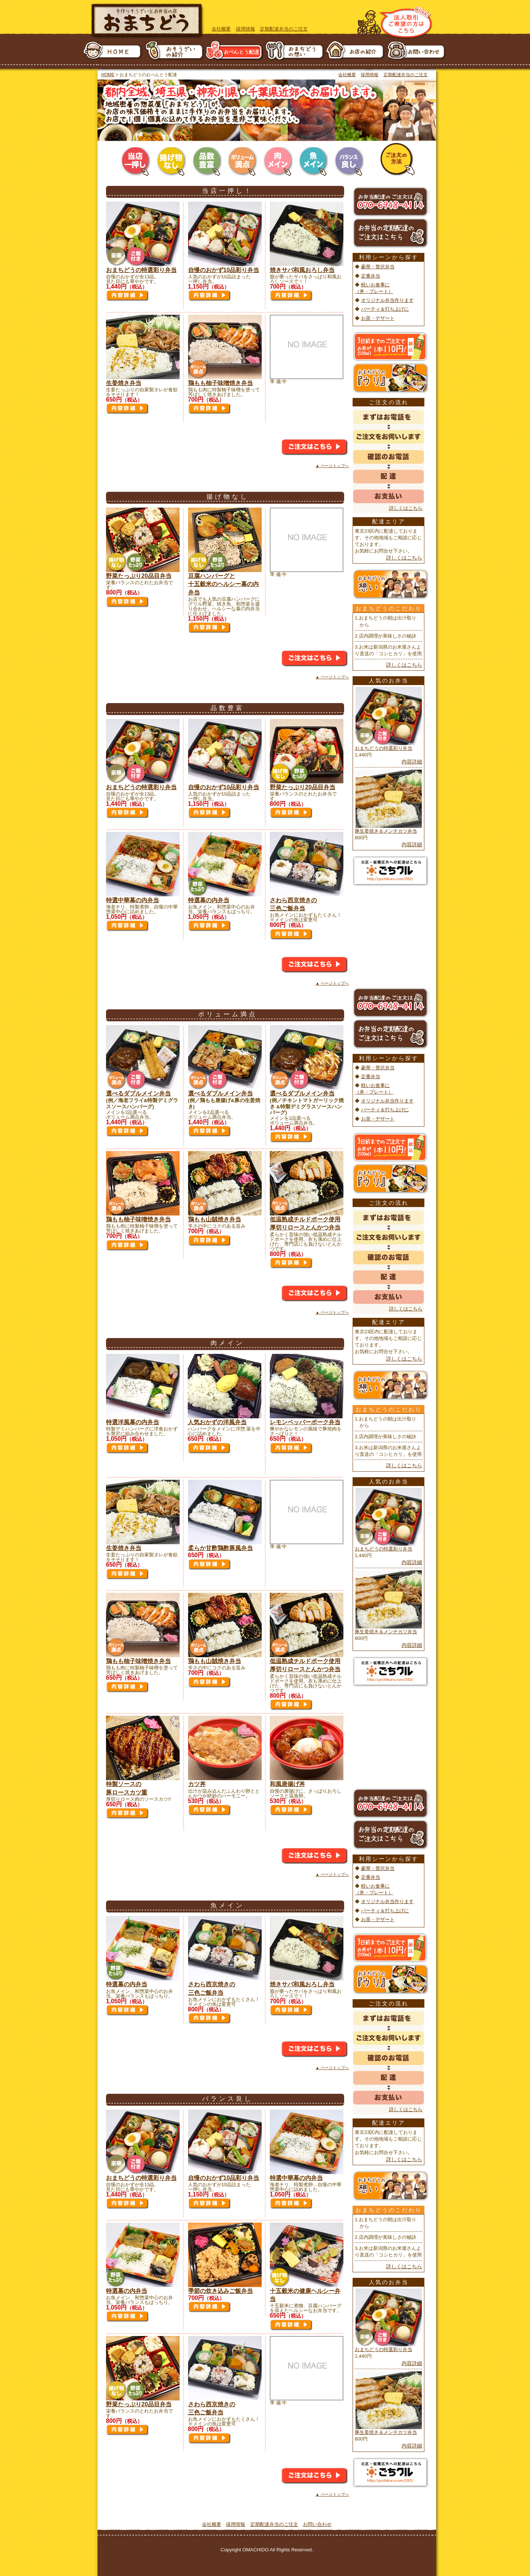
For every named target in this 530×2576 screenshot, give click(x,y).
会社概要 (221, 29)
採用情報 (245, 29)
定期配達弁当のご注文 (284, 29)
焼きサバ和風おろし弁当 (302, 270)
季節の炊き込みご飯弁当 (220, 2291)
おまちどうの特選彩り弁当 (141, 270)
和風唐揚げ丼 (287, 1784)
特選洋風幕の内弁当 (132, 1422)
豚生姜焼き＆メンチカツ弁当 (386, 831)
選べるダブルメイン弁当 (138, 1093)
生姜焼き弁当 (123, 383)
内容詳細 (412, 762)
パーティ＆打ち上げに (385, 309)
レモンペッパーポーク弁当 (305, 1422)
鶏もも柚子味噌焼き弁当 (220, 383)
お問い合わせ (317, 2524)
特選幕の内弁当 (208, 900)
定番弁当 (370, 276)
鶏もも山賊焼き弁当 (214, 1219)
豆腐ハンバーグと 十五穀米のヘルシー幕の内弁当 (223, 584)
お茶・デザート (378, 318)
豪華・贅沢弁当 (378, 266)
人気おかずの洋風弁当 (217, 1422)
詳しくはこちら (406, 508)
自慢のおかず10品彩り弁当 (223, 270)
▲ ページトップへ (332, 465)
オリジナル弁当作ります (387, 300)
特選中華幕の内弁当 (132, 900)
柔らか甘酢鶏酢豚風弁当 (220, 1548)
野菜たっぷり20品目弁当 (139, 576)
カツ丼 (197, 1784)
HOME (107, 74)
